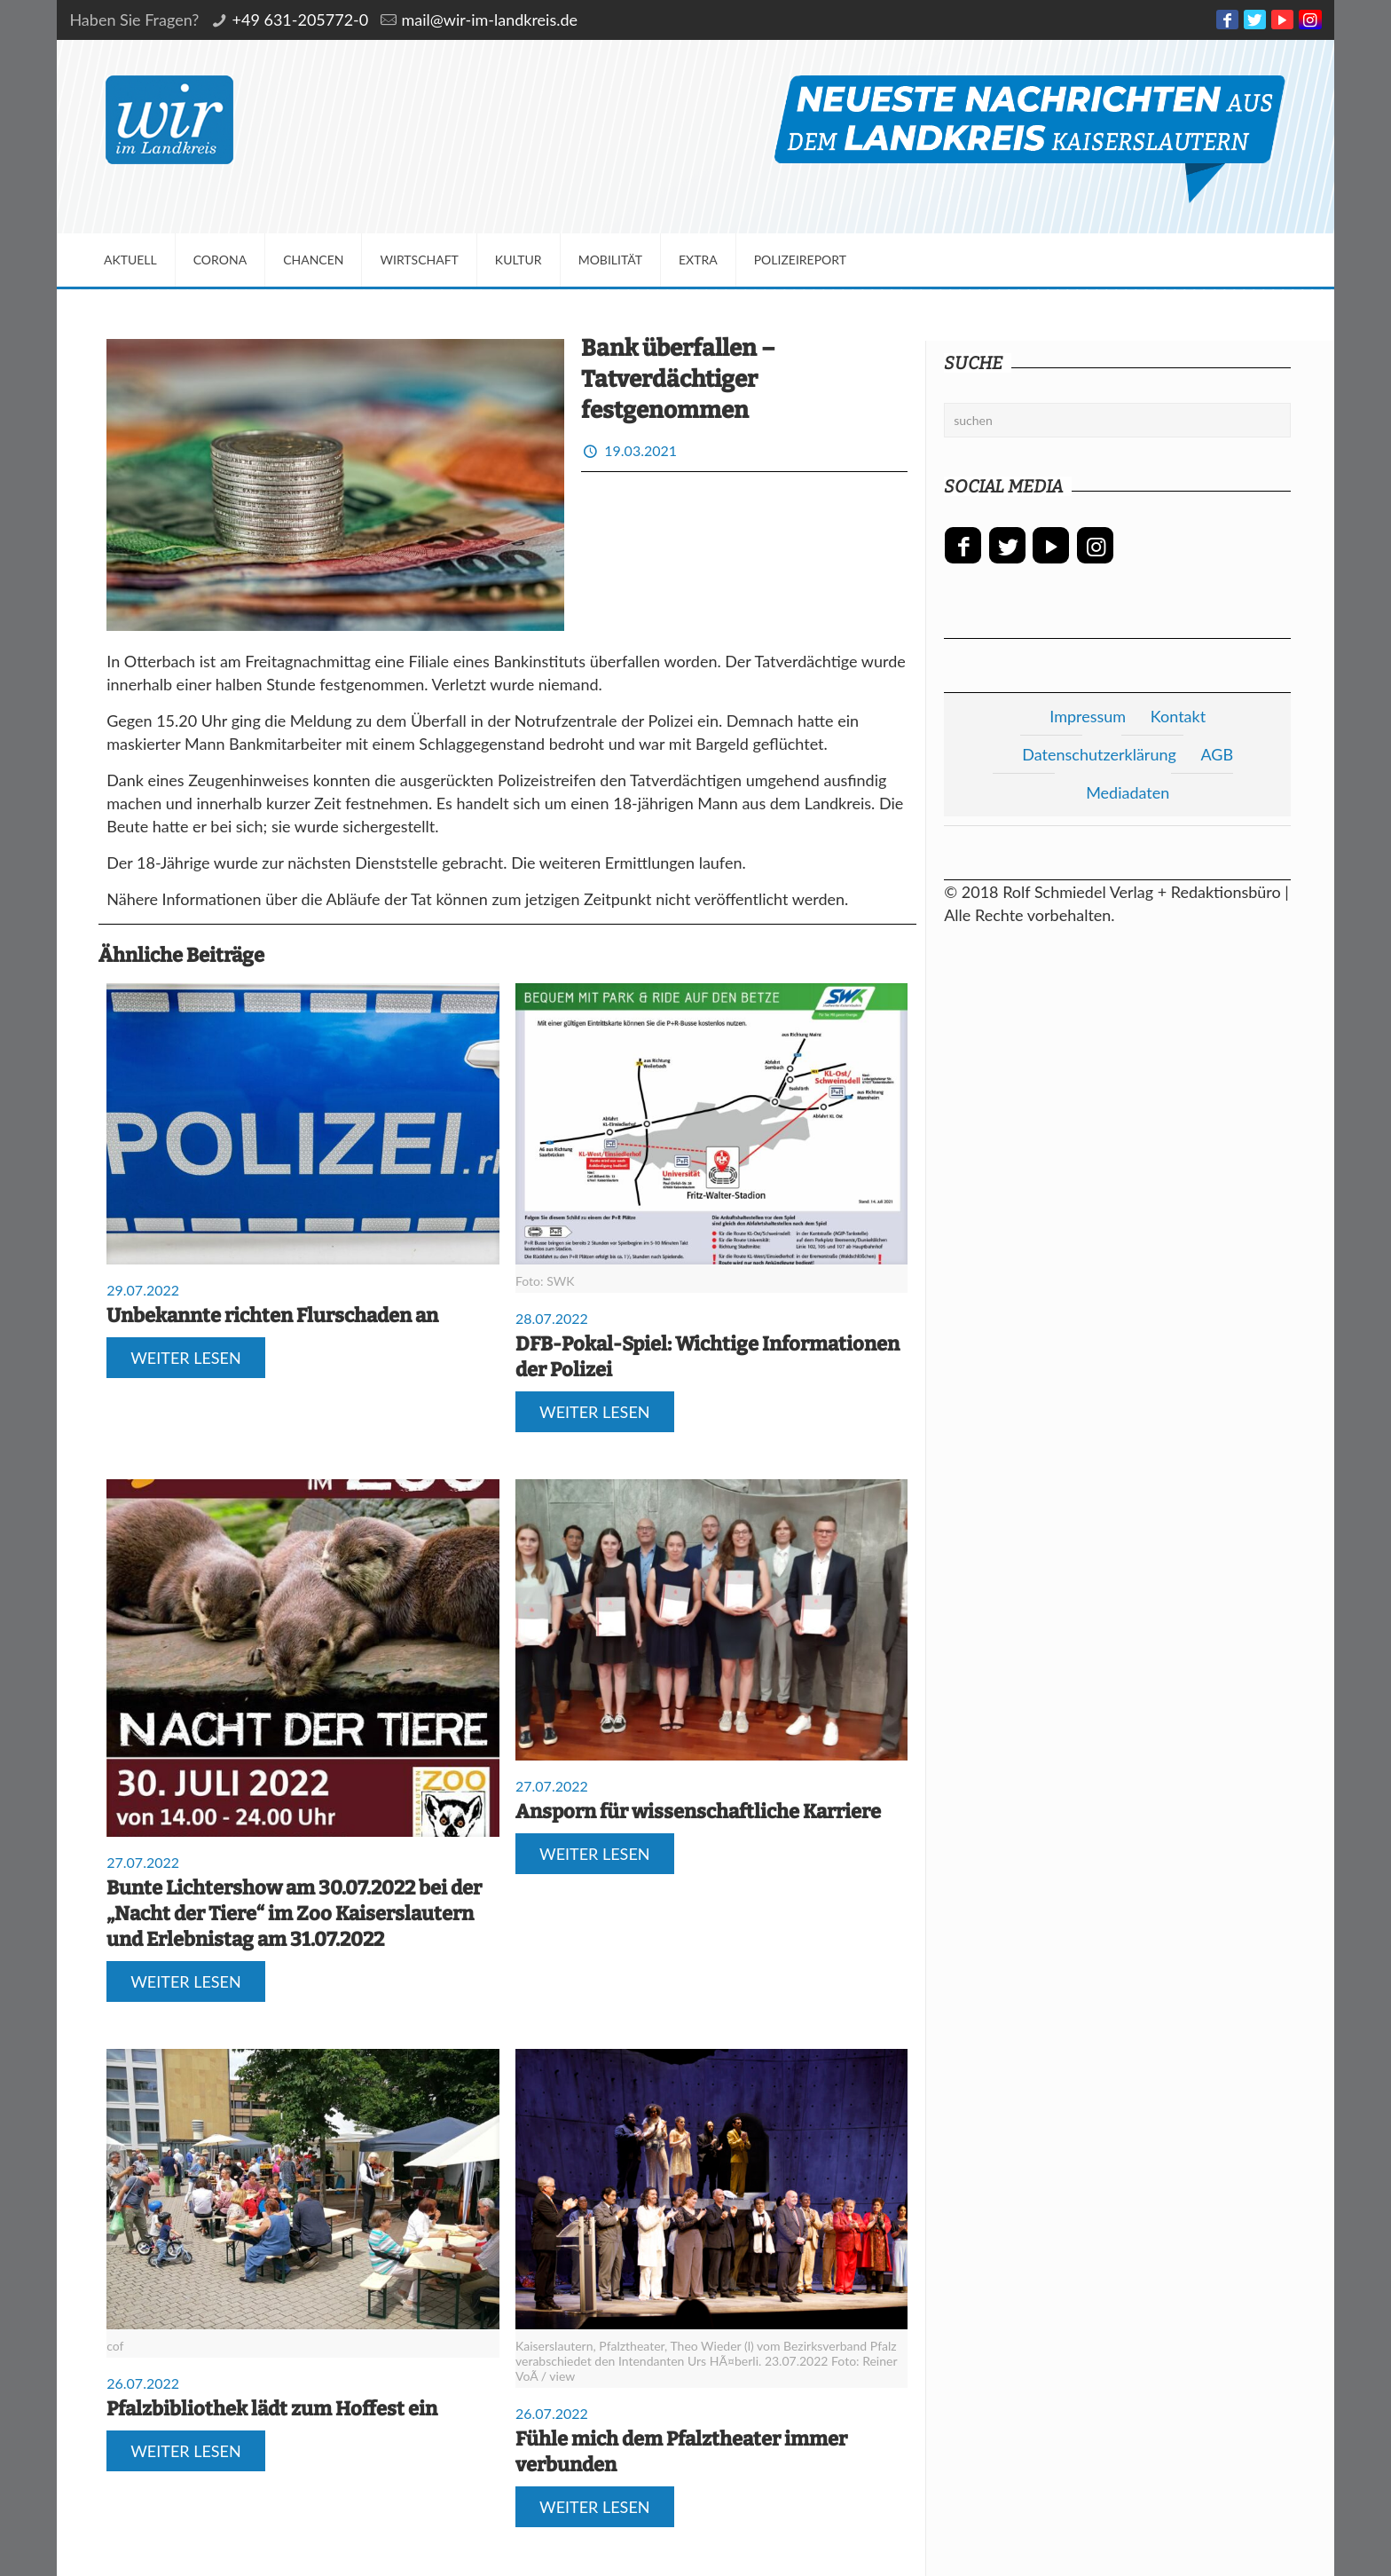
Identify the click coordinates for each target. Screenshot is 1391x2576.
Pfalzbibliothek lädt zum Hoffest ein (271, 2409)
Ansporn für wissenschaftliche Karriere (698, 1812)
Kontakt (1178, 716)
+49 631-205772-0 (300, 19)
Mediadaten (1127, 792)
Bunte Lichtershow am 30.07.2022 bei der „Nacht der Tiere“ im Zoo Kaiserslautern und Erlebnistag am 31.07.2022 (294, 1913)
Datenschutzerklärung (1099, 754)
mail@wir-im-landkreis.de (489, 19)
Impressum (1087, 716)
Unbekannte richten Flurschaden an (272, 1315)
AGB (1216, 754)
